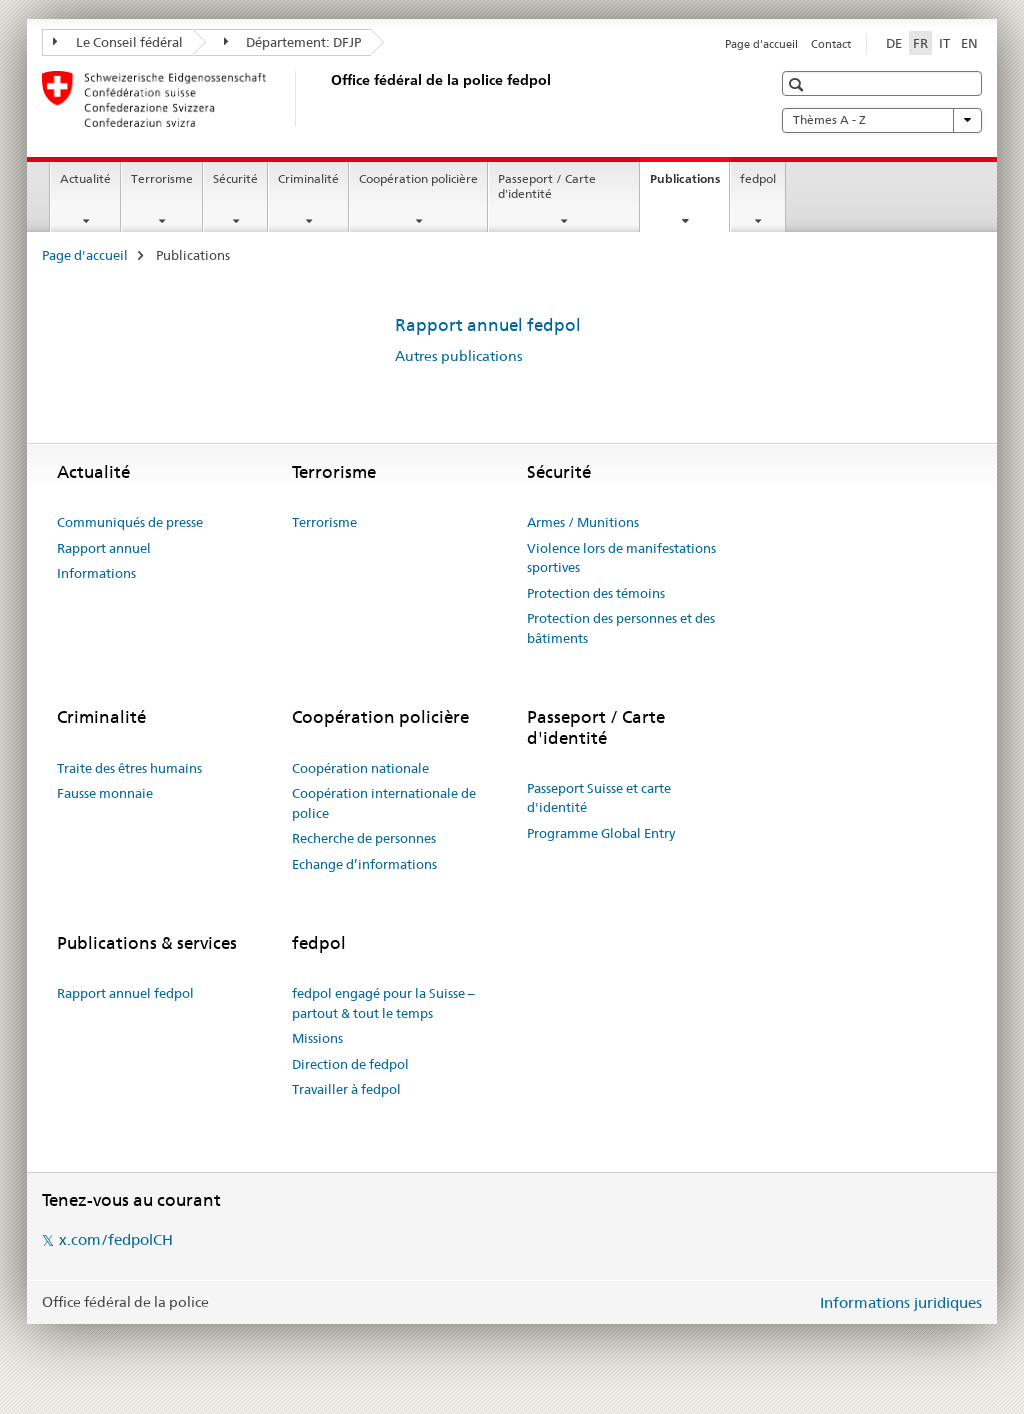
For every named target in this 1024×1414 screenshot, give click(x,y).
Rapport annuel (104, 548)
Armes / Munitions (583, 522)
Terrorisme (162, 178)
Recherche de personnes (364, 838)
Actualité (85, 178)
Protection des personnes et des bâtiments (621, 628)
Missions (317, 1038)
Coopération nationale (360, 768)
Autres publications (459, 356)
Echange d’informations (364, 864)
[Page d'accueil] (327, 99)
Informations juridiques (901, 1302)
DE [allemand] (894, 43)
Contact (831, 44)
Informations (96, 573)
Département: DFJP (293, 42)
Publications (689, 185)
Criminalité (308, 178)
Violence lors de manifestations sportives (621, 558)
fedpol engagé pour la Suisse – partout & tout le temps (383, 1003)
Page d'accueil (761, 44)
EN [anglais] (969, 43)
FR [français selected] (920, 43)
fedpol (758, 178)
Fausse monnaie (105, 793)
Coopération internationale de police (384, 803)
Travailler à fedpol (346, 1089)
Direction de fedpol (350, 1064)
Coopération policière (418, 178)
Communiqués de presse (130, 522)
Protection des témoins (596, 593)
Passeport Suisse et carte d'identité (599, 798)
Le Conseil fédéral (118, 42)
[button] (798, 84)
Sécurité (235, 178)
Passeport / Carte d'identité (547, 186)
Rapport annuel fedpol (488, 325)
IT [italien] (944, 43)
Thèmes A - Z (882, 120)
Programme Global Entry (601, 833)
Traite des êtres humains (129, 768)
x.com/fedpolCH (116, 1239)
